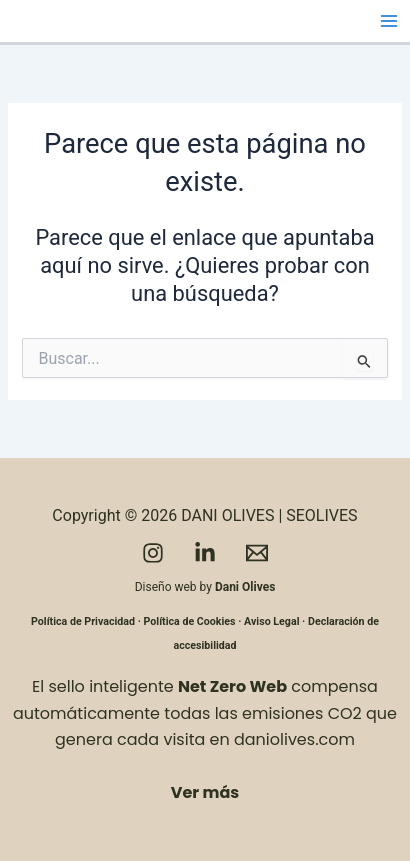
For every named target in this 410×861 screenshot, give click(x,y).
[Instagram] (153, 553)
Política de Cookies (190, 621)
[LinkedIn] (205, 553)
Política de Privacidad (83, 621)
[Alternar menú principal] (389, 21)
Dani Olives (245, 587)
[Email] (257, 553)
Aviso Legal (271, 621)
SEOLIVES (321, 515)
